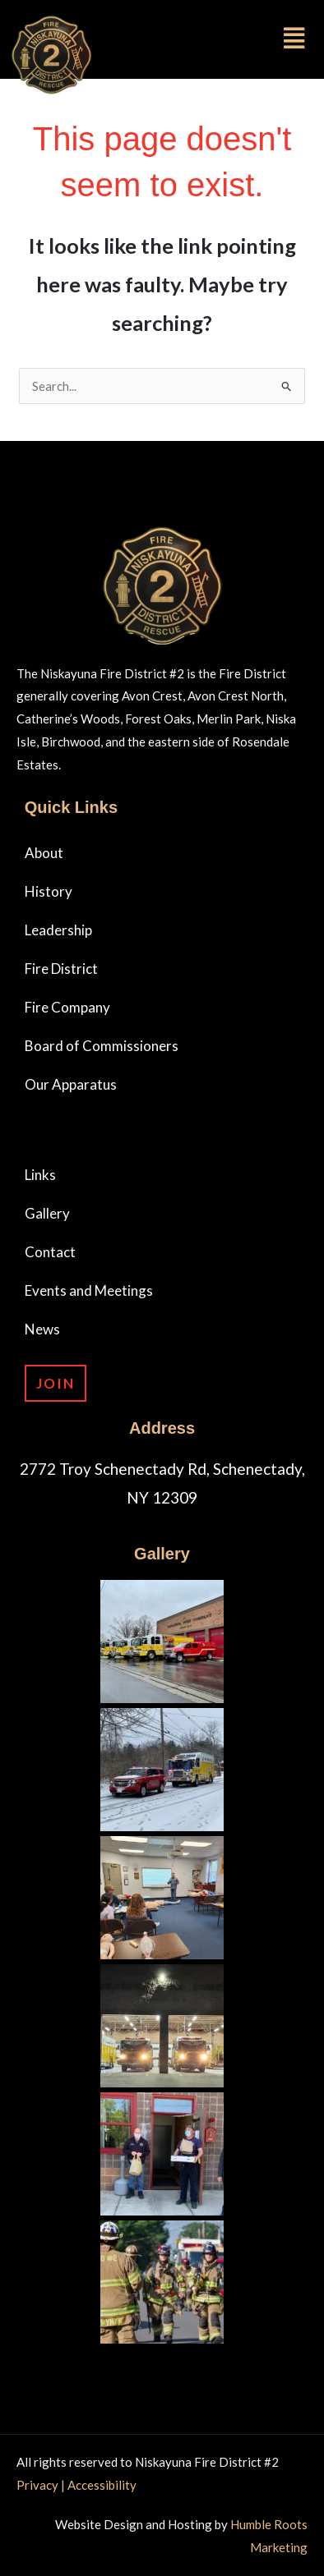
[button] (226, 37)
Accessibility (102, 2484)
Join (55, 1383)
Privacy (38, 2484)
